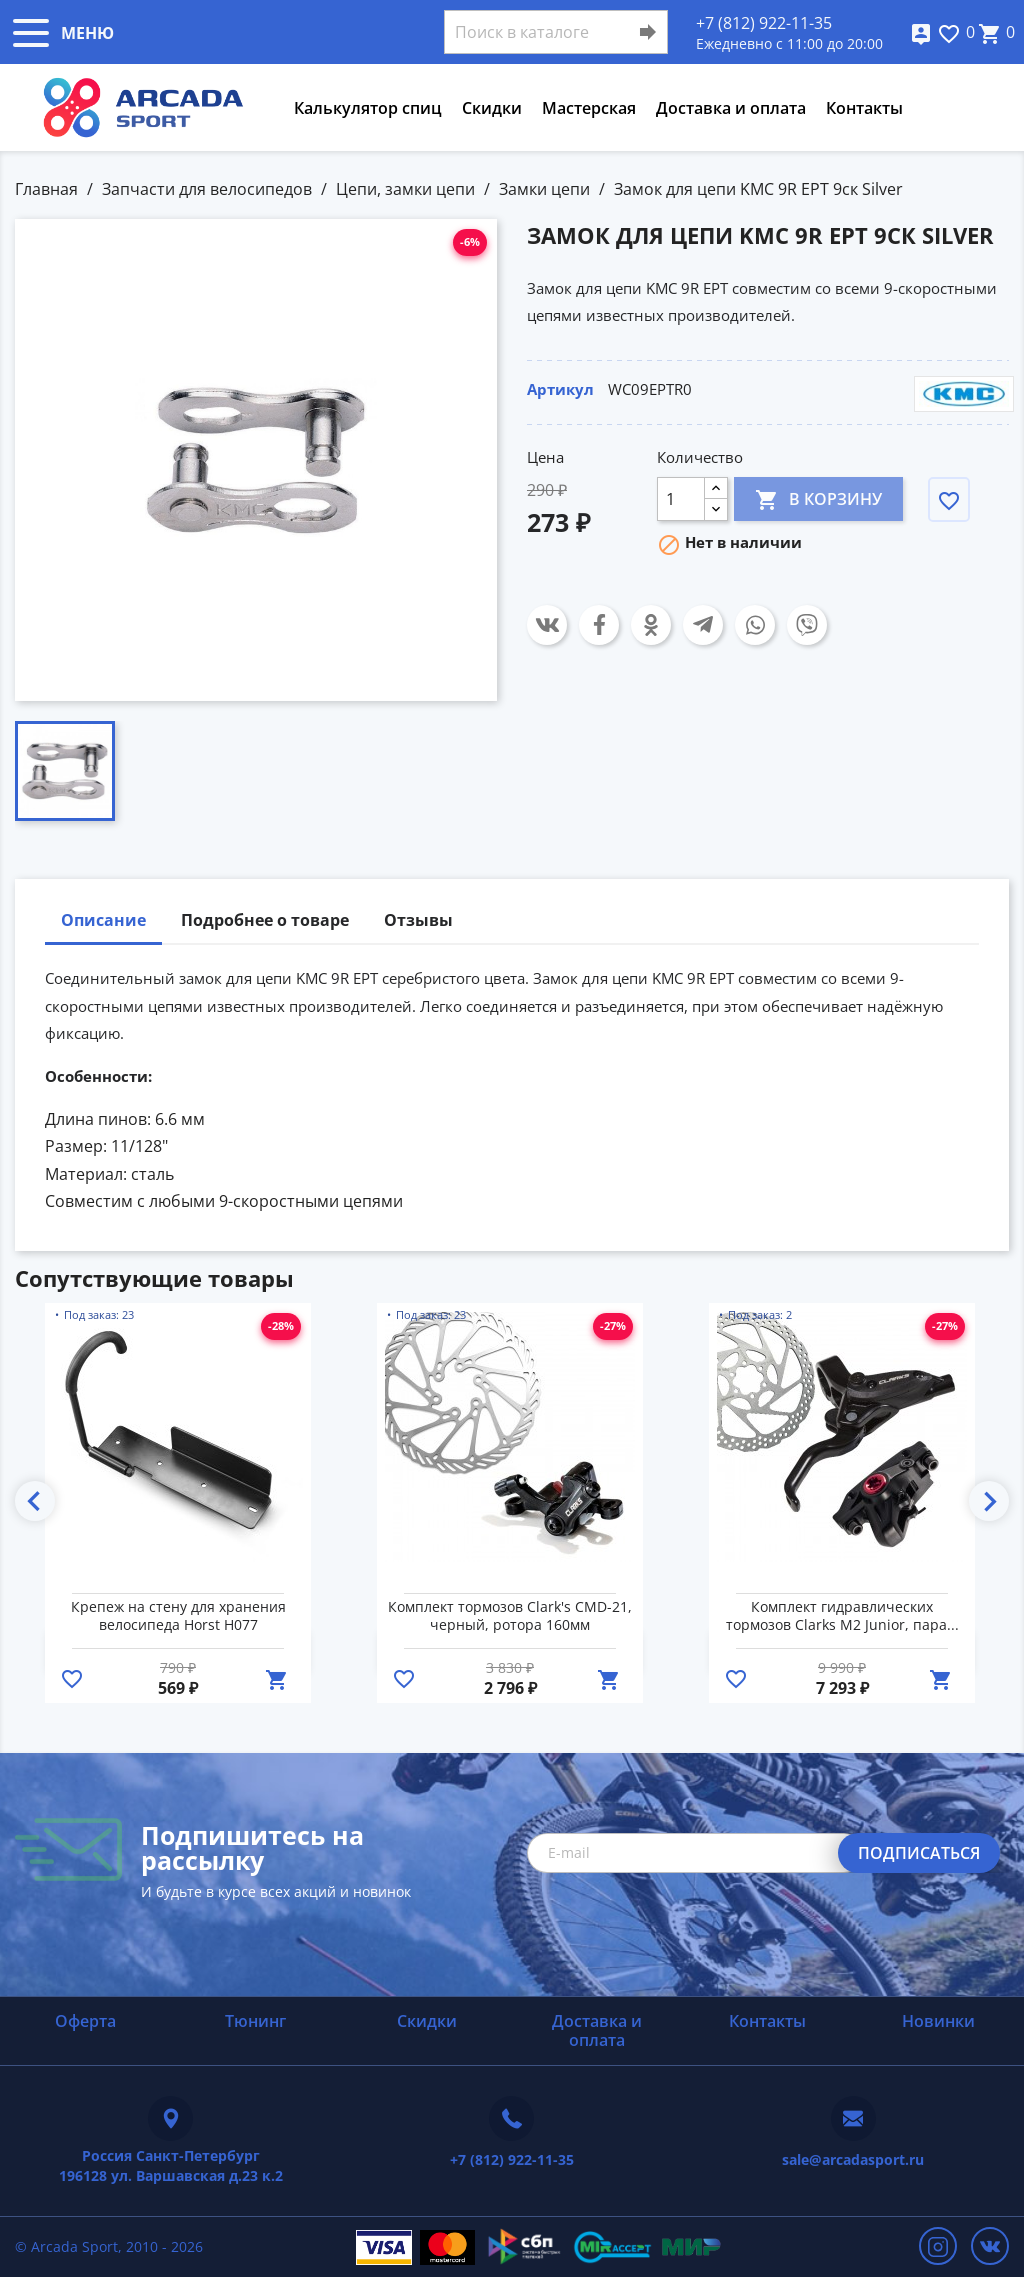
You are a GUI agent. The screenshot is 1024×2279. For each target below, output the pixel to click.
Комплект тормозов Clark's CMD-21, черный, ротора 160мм (510, 1616)
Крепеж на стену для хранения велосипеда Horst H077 (178, 1616)
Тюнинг (255, 2021)
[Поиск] (556, 32)
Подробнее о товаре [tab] (265, 920)
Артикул (560, 389)
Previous (35, 1501)
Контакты (864, 108)
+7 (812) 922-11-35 (764, 23)
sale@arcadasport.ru (853, 2159)
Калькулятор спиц (368, 108)
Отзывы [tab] (418, 920)
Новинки (938, 2021)
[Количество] (681, 499)
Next (989, 1501)
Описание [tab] (103, 920)
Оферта (85, 2021)
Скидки (492, 108)
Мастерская (589, 108)
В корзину (818, 498)
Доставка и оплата (731, 108)
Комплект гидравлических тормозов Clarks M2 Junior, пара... (842, 1616)
